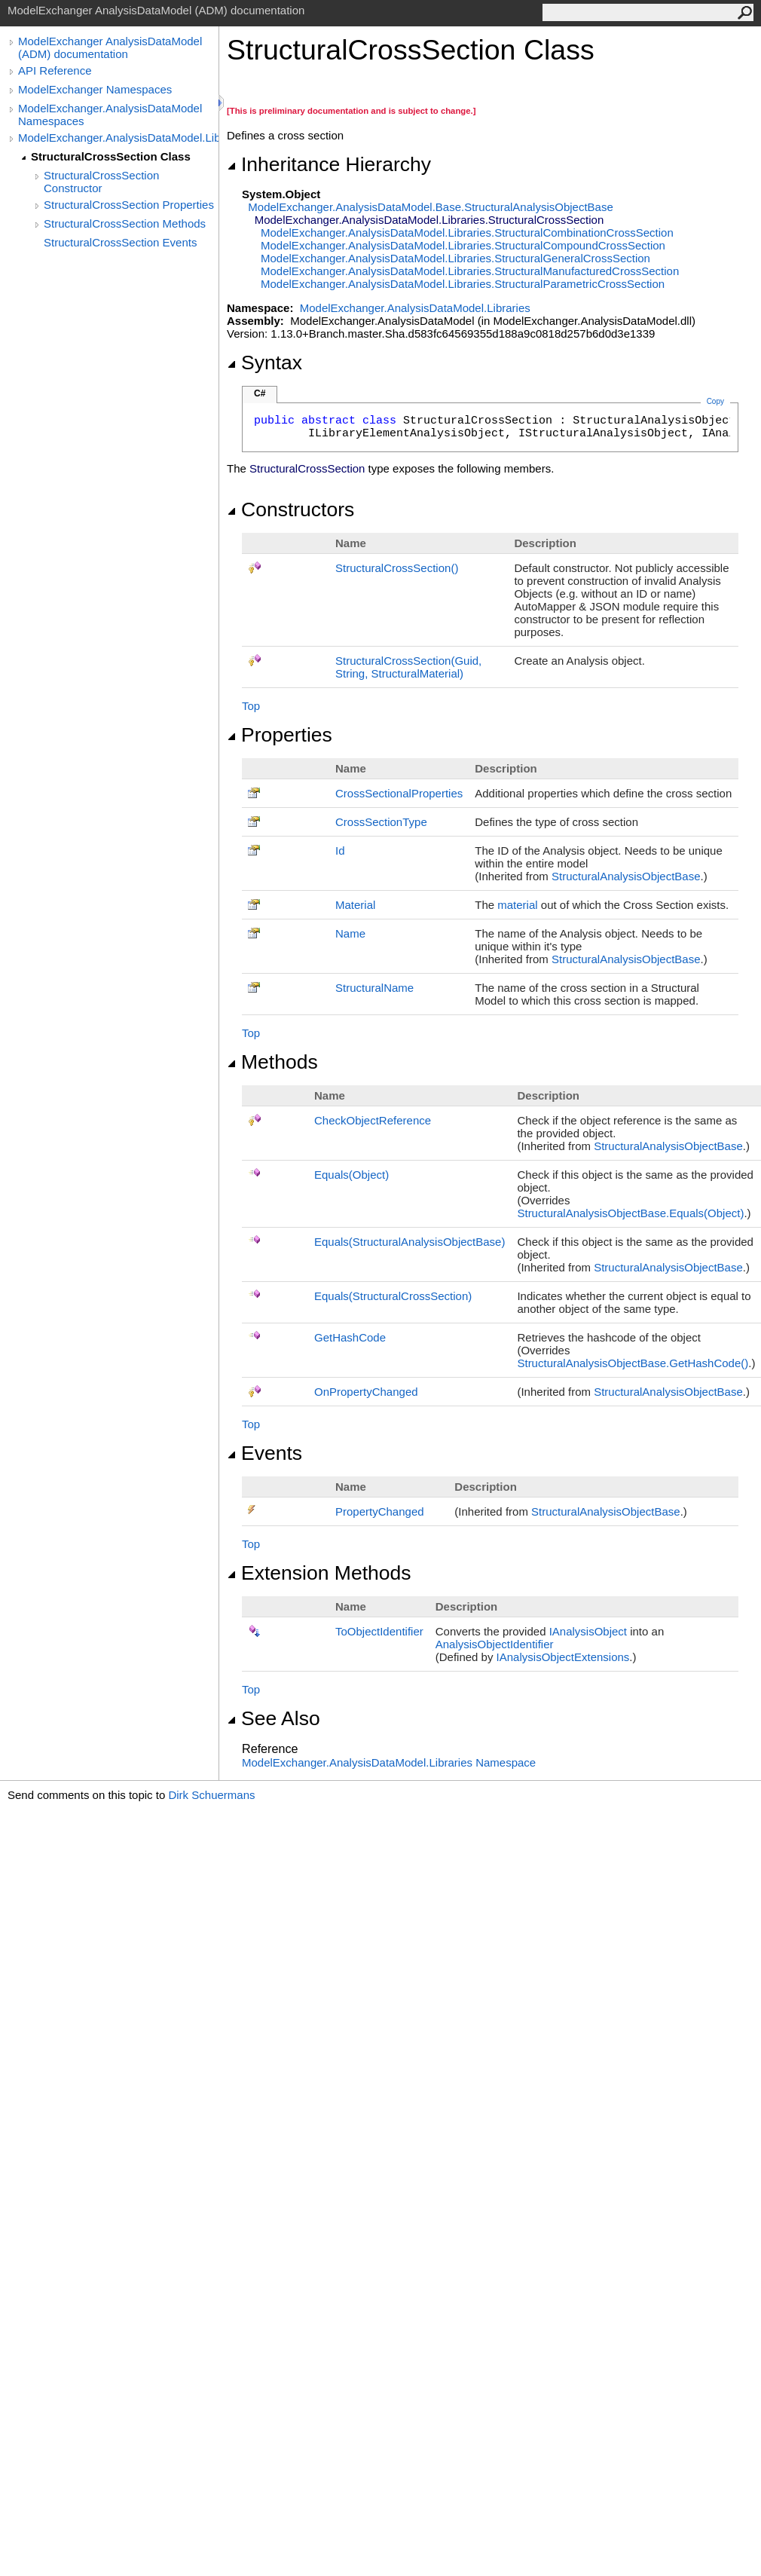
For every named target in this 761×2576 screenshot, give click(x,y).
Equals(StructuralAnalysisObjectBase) (409, 1241)
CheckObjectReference (372, 1120)
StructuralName (374, 987)
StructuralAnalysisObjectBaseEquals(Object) (630, 1213)
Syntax (264, 362)
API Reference (55, 70)
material (517, 904)
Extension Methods (319, 1573)
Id (340, 850)
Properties (279, 735)
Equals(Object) (351, 1174)
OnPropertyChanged (366, 1391)
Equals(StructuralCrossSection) (393, 1296)
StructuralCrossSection (396, 567)
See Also (273, 1718)
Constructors (290, 509)
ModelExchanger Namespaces (95, 89)
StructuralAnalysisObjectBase (626, 876)
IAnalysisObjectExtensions (563, 1657)
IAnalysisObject (588, 1631)
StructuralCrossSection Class (111, 156)
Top (251, 705)
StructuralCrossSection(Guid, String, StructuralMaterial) (408, 667)
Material (355, 904)
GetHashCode (350, 1337)
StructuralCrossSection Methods (125, 223)
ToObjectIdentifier (379, 1631)
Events (264, 1453)
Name (350, 933)
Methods (272, 1062)
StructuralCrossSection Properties (129, 204)
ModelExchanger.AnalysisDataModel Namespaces (110, 114)
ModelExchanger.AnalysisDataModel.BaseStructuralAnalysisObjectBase (430, 206)
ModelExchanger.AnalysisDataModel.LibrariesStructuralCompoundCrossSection (463, 245)
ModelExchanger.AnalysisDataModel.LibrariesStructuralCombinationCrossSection (467, 232)
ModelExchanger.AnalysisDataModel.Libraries (118, 137)
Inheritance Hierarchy (329, 164)
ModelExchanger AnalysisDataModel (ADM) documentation (110, 47)
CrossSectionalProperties (399, 793)
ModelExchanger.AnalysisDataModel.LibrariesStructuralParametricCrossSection (463, 283)
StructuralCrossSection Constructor (101, 181)
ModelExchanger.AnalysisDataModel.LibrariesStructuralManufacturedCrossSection (470, 271)
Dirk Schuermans (211, 1794)
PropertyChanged (379, 1511)
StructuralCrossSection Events (120, 242)
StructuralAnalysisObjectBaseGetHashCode (632, 1363)
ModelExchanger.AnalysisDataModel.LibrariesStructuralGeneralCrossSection (455, 258)
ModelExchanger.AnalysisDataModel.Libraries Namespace (389, 1762)
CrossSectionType (381, 821)
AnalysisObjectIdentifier (495, 1644)
